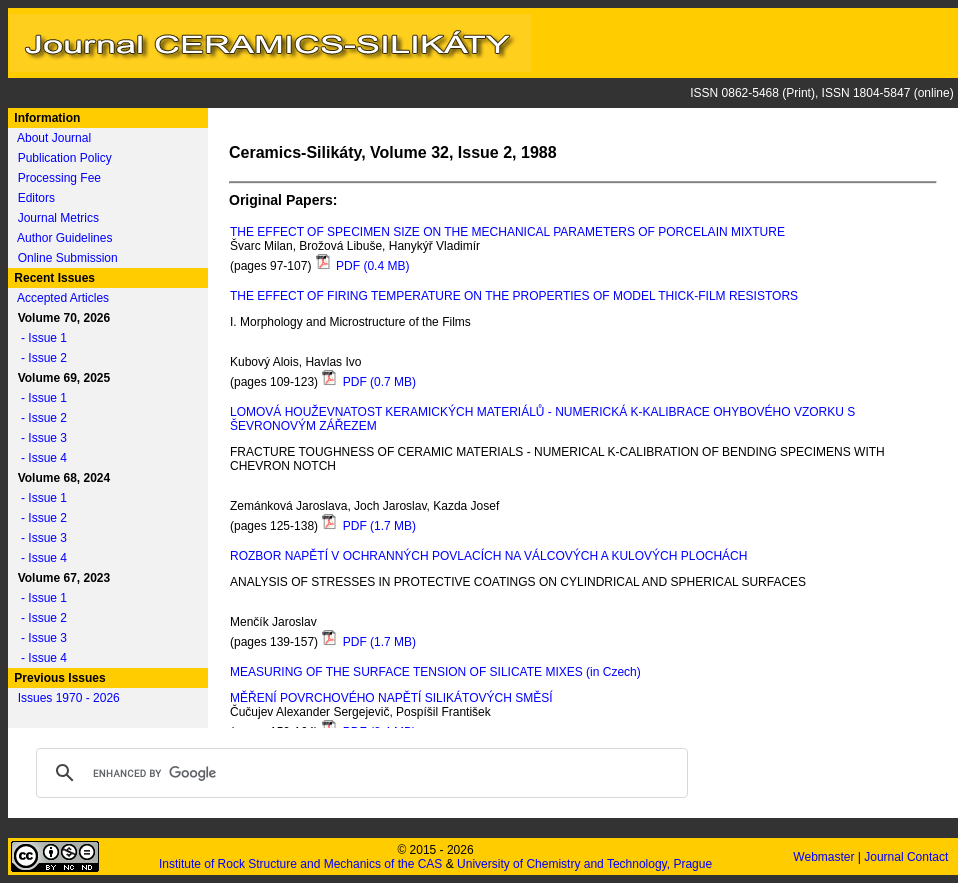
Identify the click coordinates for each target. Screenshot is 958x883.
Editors (36, 198)
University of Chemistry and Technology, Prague (584, 864)
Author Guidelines (64, 238)
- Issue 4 (39, 458)
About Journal (54, 138)
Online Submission (68, 258)
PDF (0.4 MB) (362, 266)
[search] (359, 773)
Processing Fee (59, 178)
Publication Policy (65, 158)
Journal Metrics (58, 218)
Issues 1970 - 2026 (69, 698)
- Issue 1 (39, 338)
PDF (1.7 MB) (368, 526)
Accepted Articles (63, 298)
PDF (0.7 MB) (368, 382)
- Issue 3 (39, 438)
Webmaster (825, 857)
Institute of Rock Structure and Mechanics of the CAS (300, 864)
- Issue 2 (39, 358)
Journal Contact (907, 857)
